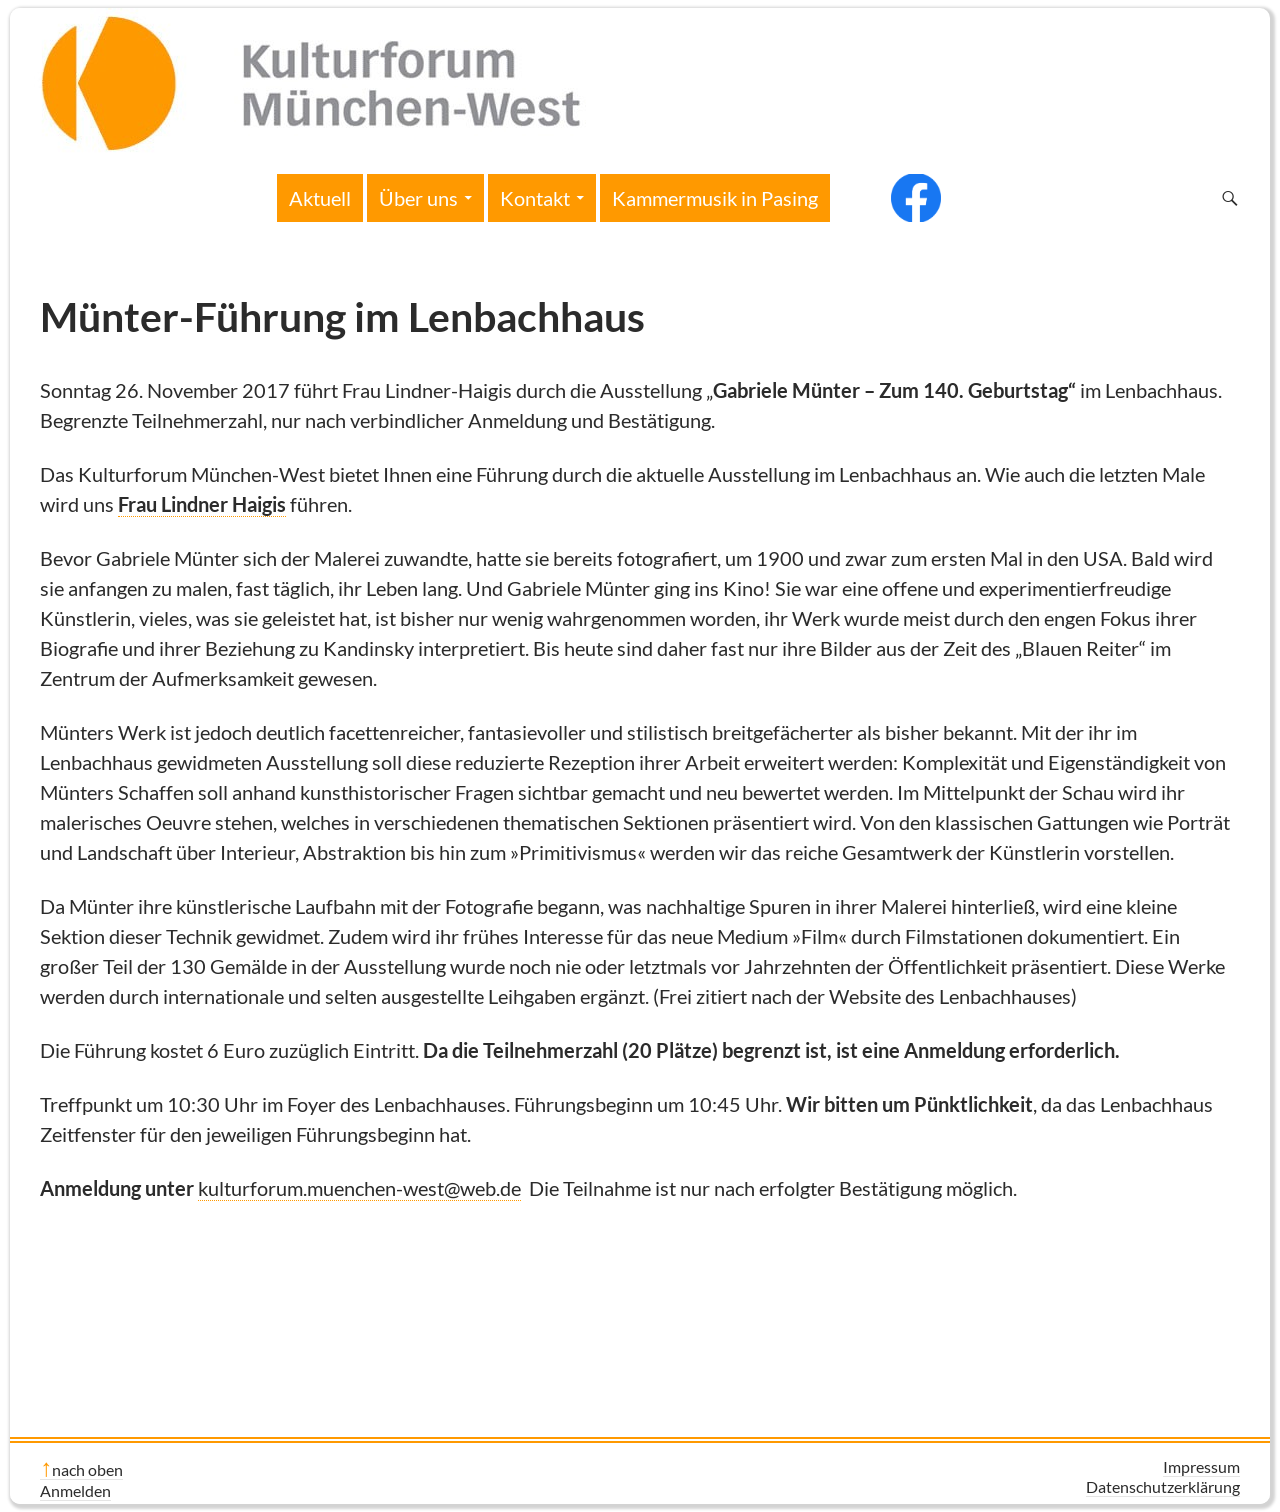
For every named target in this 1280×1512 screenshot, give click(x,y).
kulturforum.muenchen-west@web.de (359, 1188)
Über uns (418, 198)
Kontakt (535, 198)
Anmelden (75, 1490)
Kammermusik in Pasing (715, 198)
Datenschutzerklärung (1163, 1486)
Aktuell (320, 198)
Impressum (1201, 1466)
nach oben (87, 1469)
